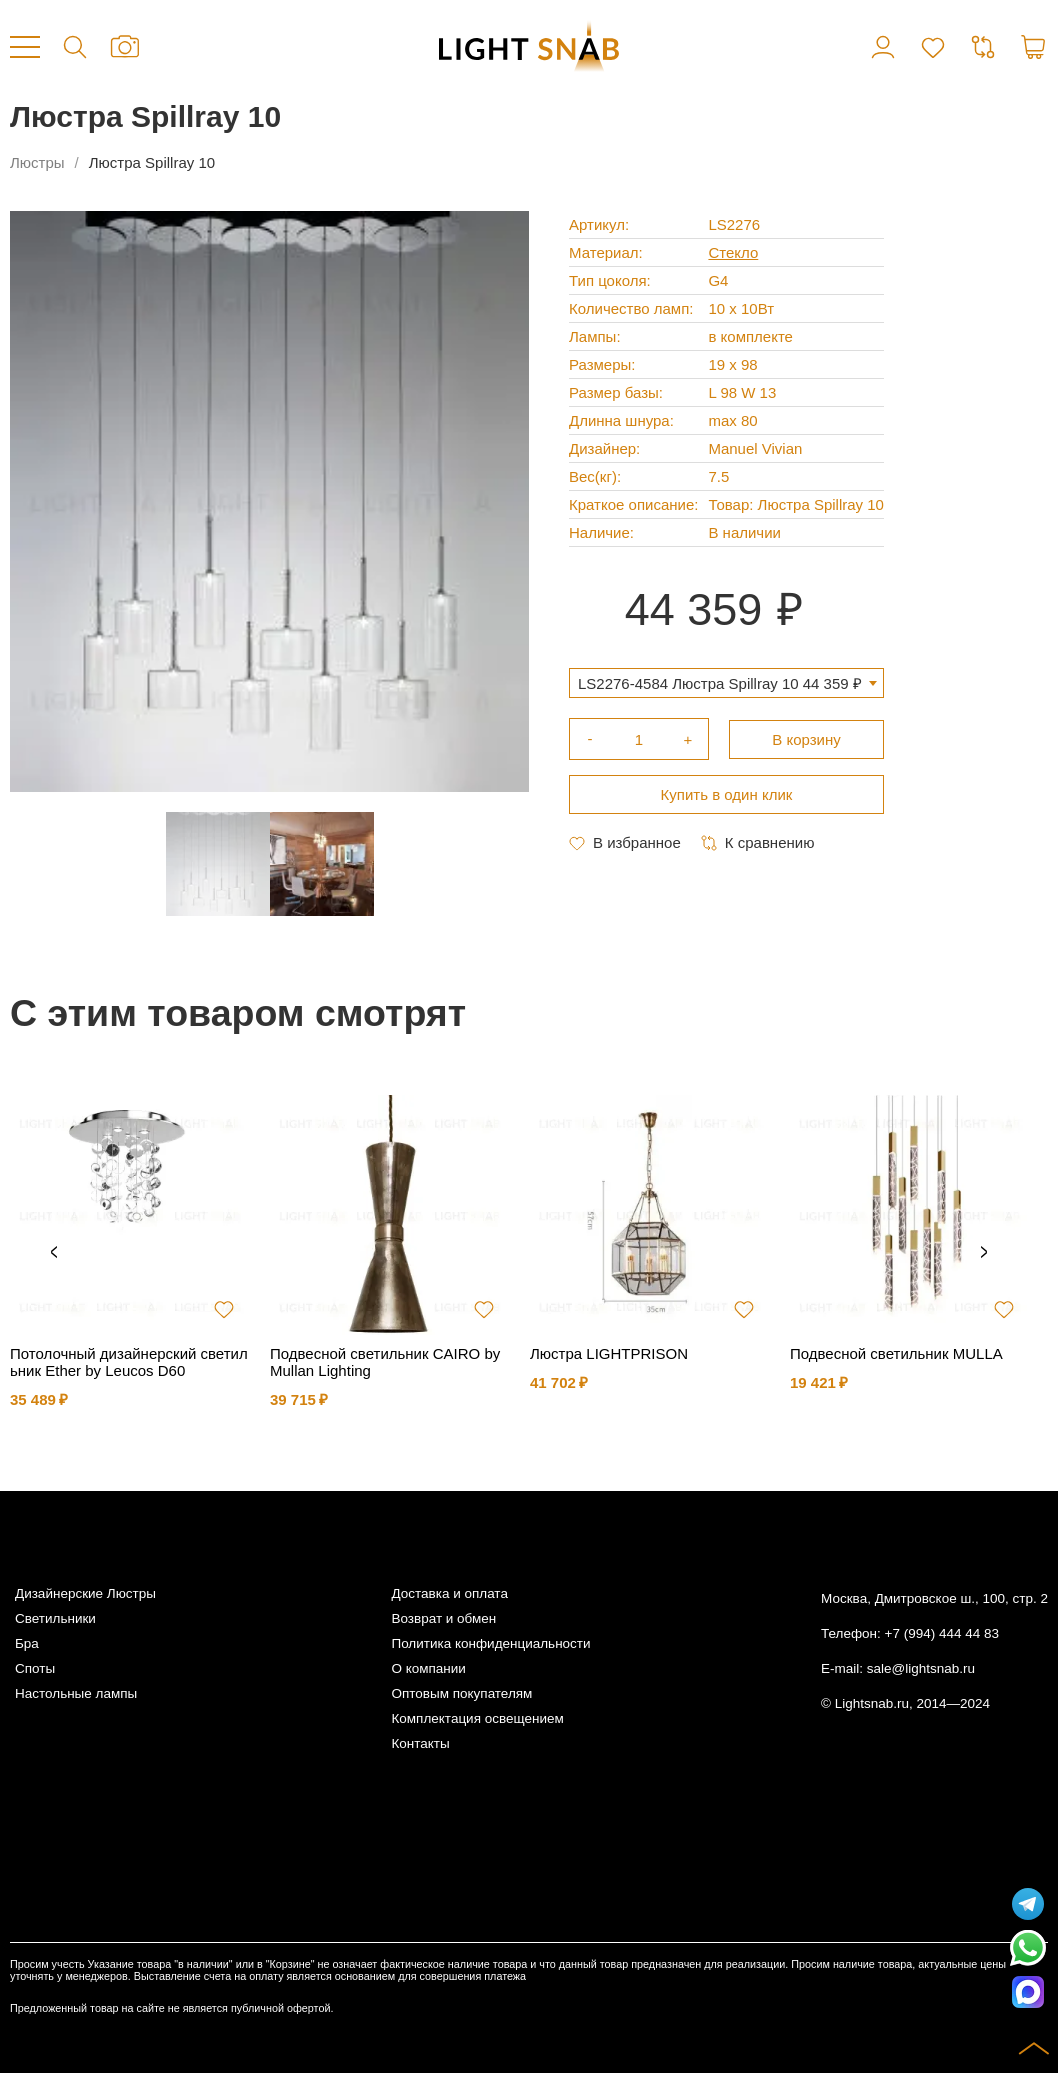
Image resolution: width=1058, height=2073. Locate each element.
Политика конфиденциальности (490, 1643)
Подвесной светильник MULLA (896, 1353)
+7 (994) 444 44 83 (942, 1633)
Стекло (733, 252)
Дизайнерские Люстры (85, 1593)
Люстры (37, 162)
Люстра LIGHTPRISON (609, 1353)
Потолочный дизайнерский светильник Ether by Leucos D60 (129, 1362)
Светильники (55, 1618)
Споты (35, 1668)
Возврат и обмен (443, 1618)
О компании (428, 1668)
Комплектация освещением (477, 1718)
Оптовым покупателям (461, 1693)
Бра (27, 1643)
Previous (54, 1253)
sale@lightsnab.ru (921, 1668)
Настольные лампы (76, 1693)
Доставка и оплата (449, 1593)
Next (984, 1253)
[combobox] (726, 683)
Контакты (420, 1743)
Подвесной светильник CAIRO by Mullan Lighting (385, 1362)
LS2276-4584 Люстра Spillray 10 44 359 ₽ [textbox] (720, 683)
